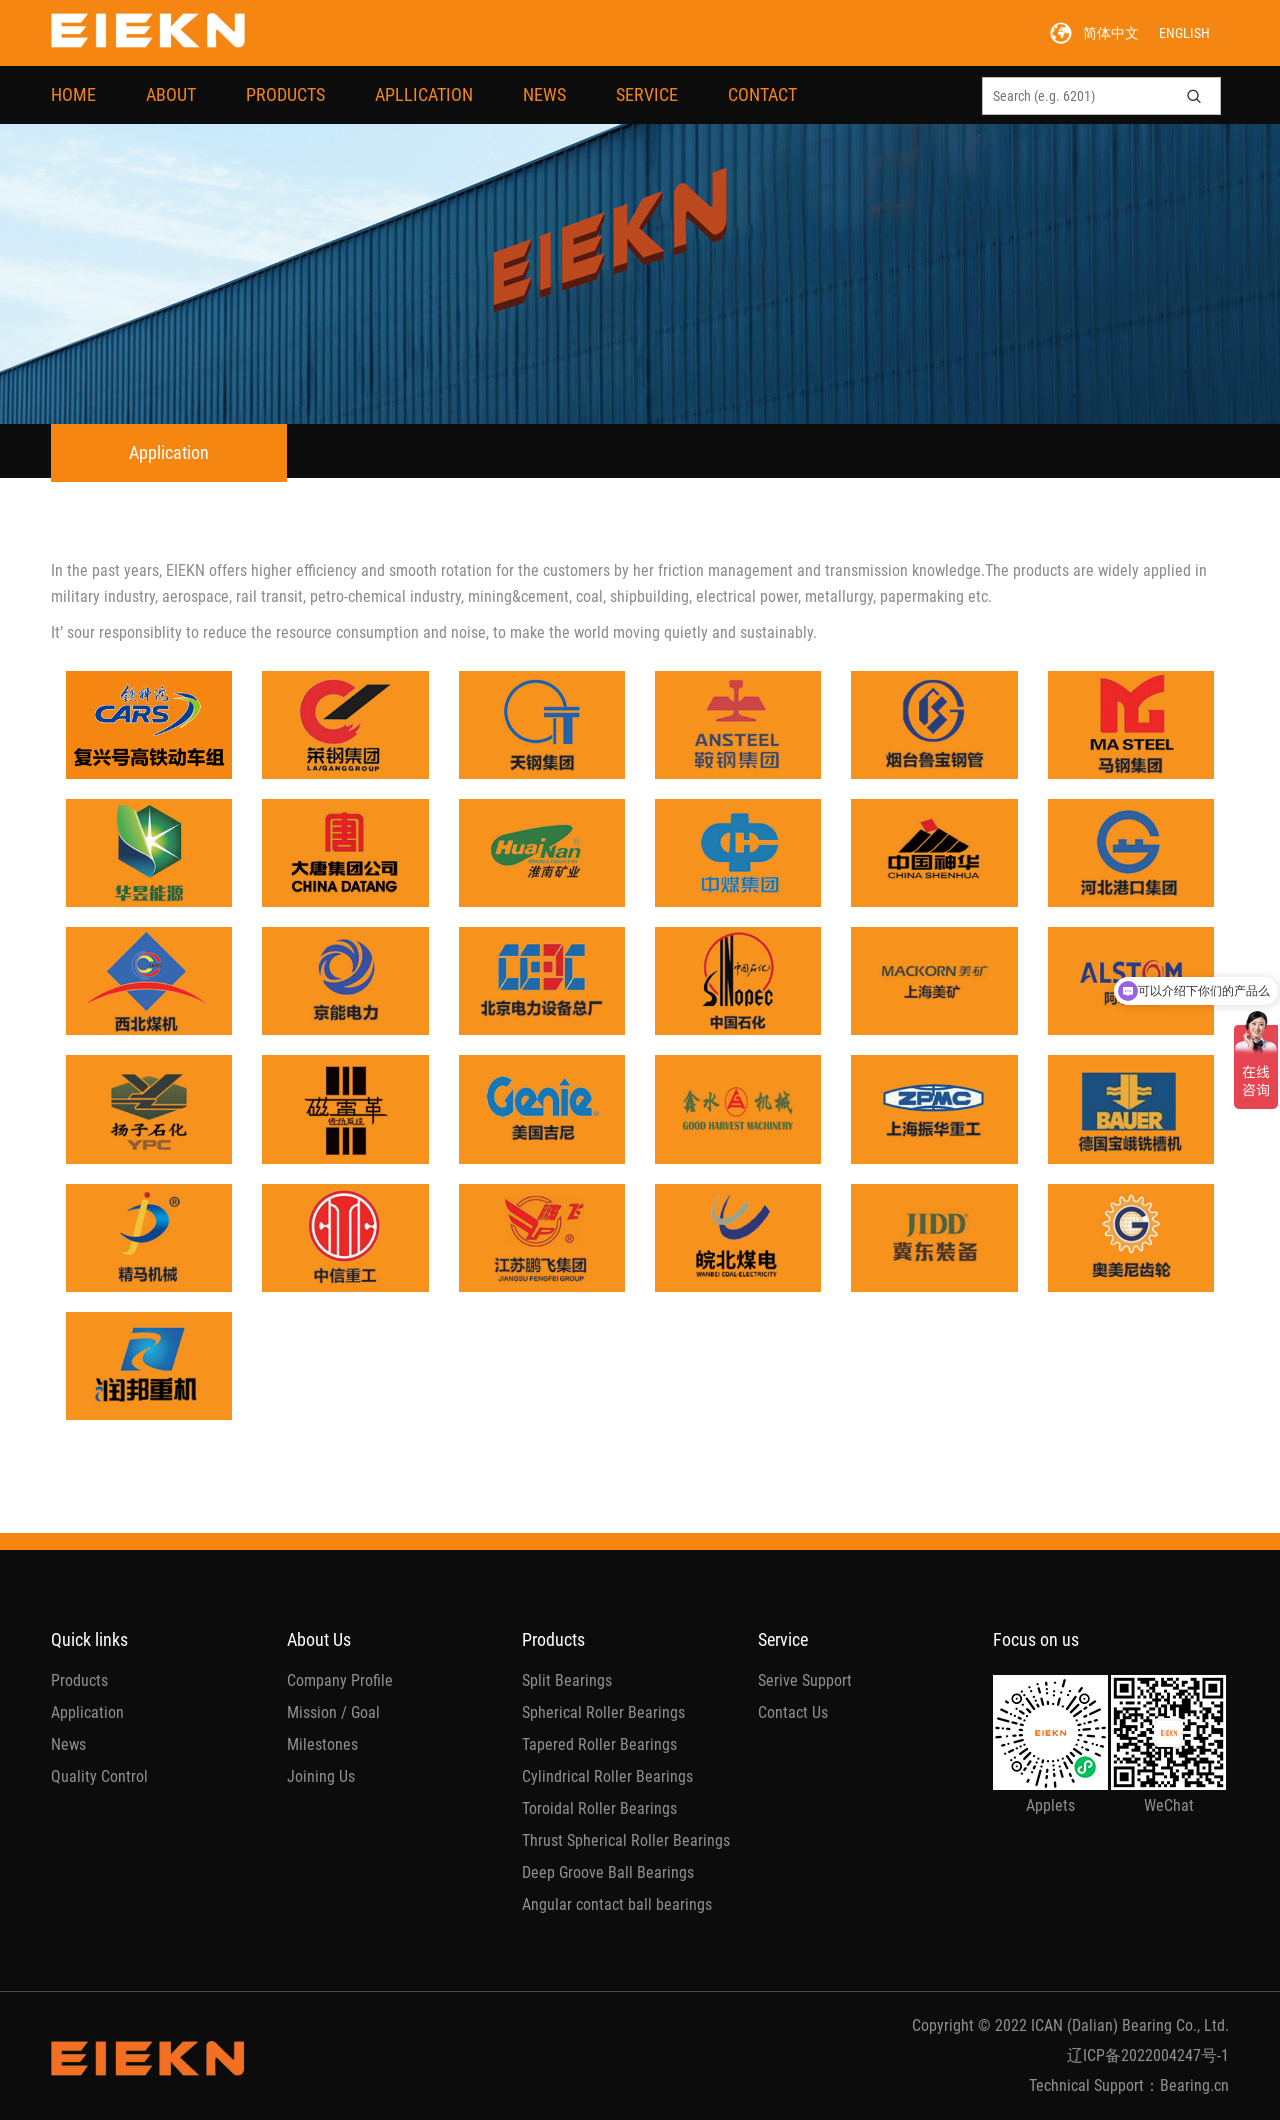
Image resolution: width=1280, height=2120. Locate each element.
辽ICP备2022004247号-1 (1148, 2055)
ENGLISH (1184, 33)
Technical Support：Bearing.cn (1129, 2085)
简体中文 (1111, 33)
